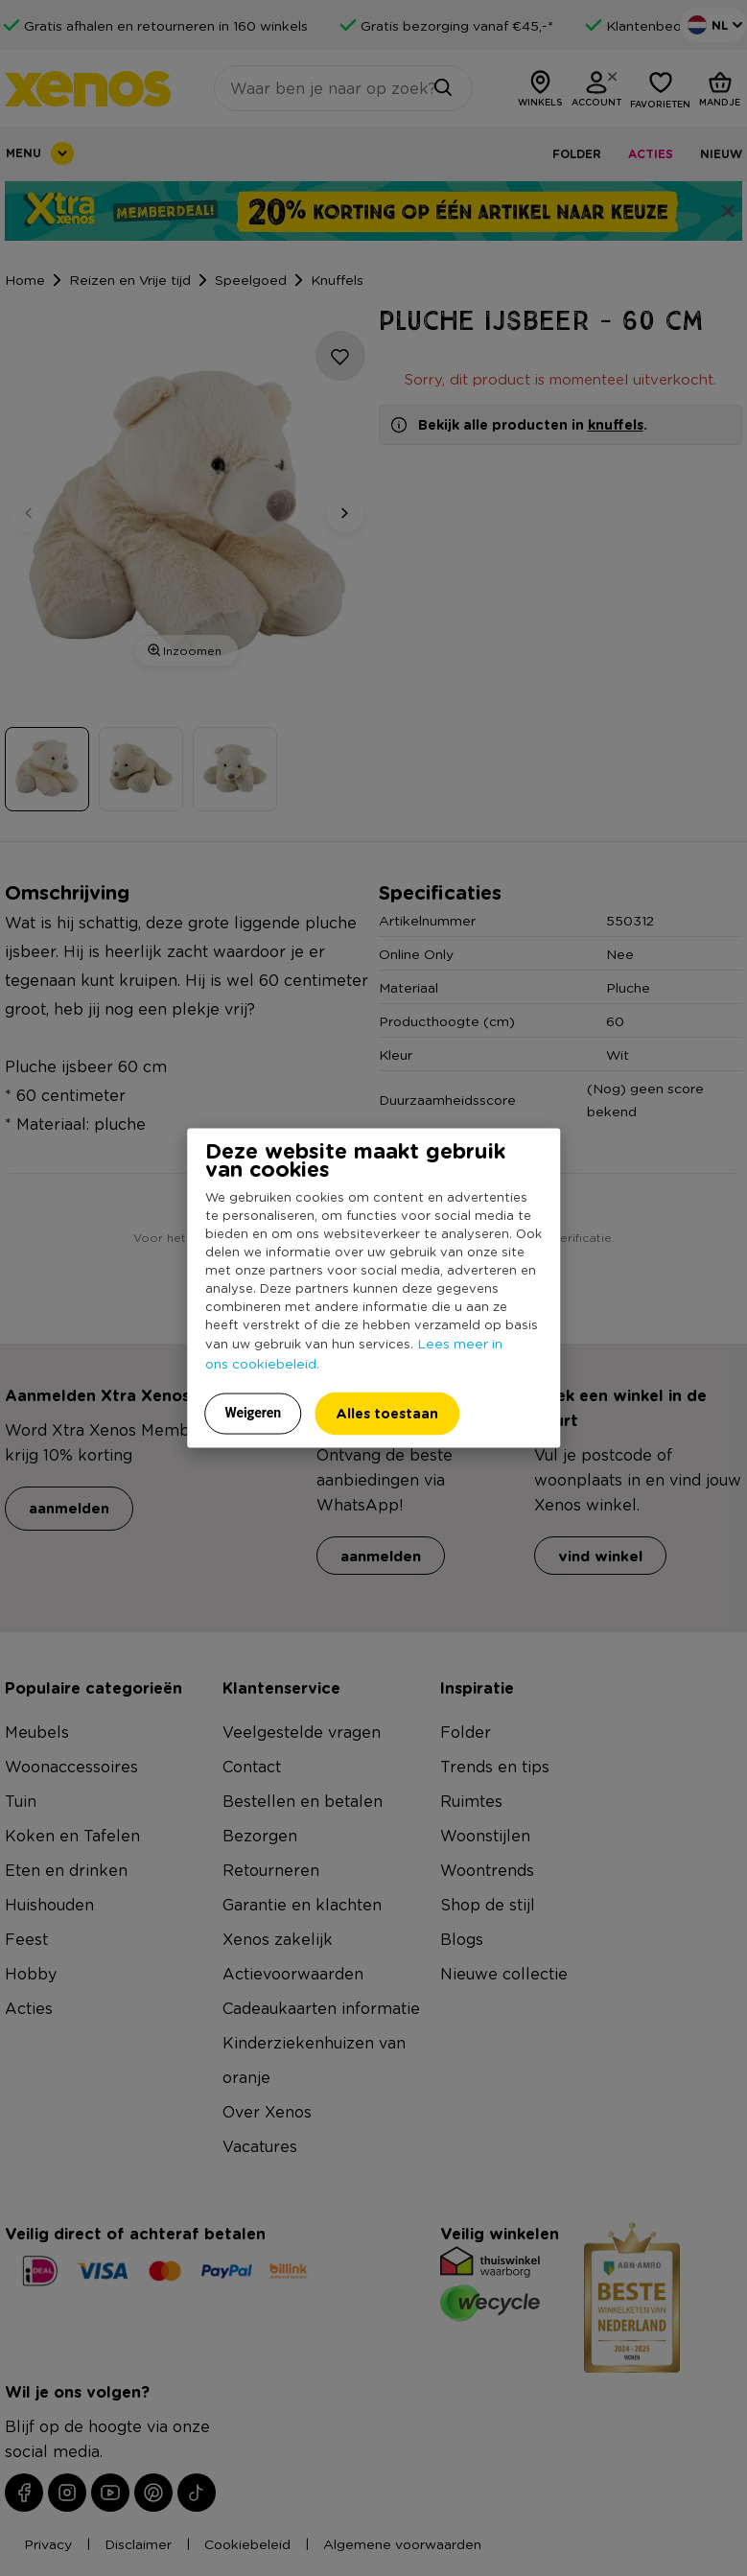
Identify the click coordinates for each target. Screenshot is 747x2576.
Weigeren (253, 1412)
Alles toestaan (387, 1413)
